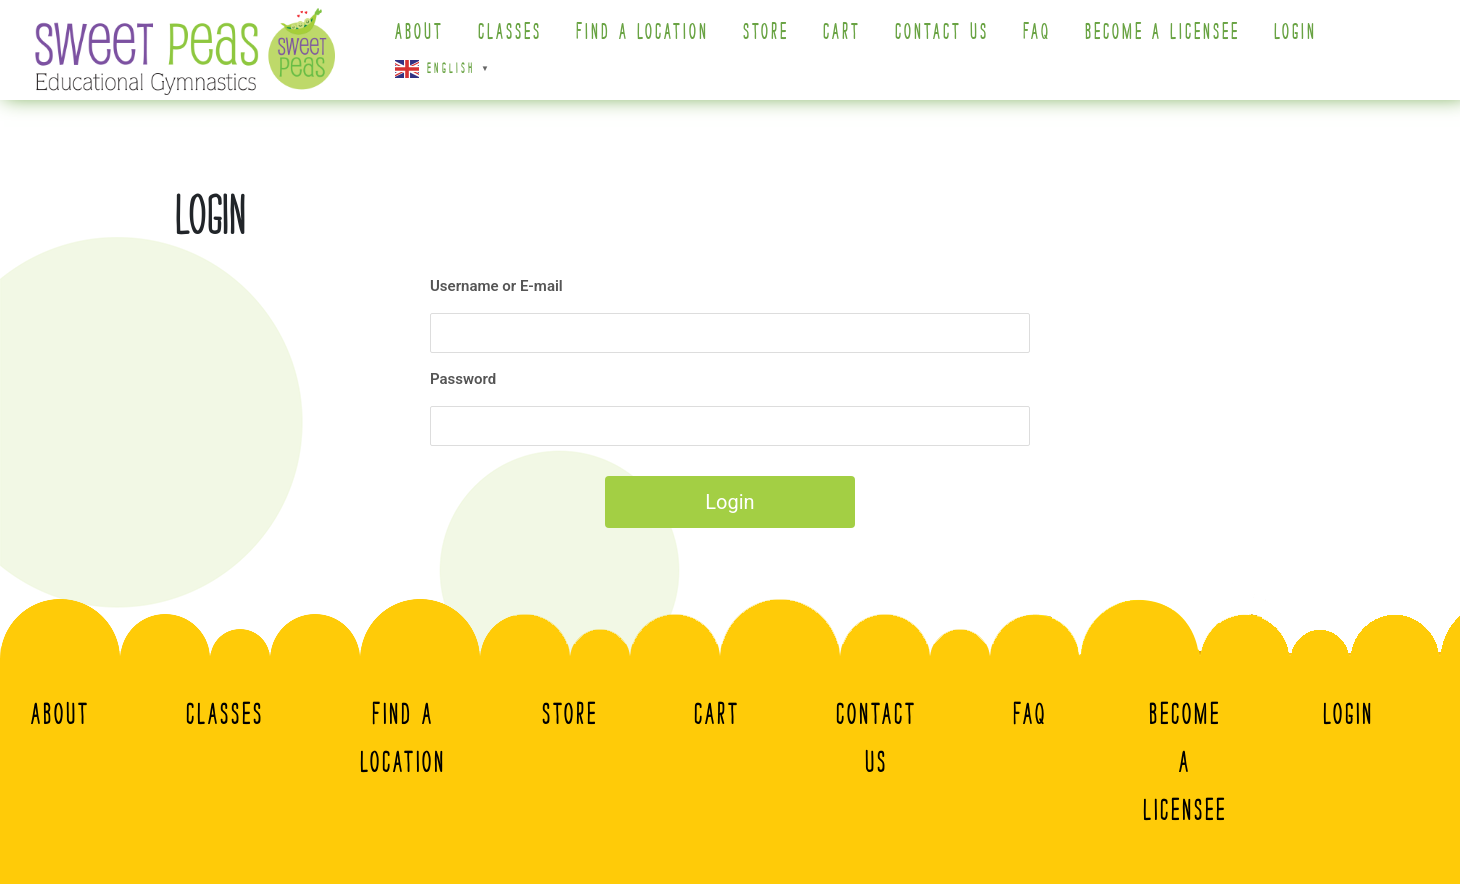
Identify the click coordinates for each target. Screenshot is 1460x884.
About (419, 32)
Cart (842, 32)
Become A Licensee (1162, 32)
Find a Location (642, 32)
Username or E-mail (496, 286)
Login (1295, 32)
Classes (510, 32)
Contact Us (942, 32)
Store (766, 32)
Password (463, 379)
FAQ (1037, 32)
